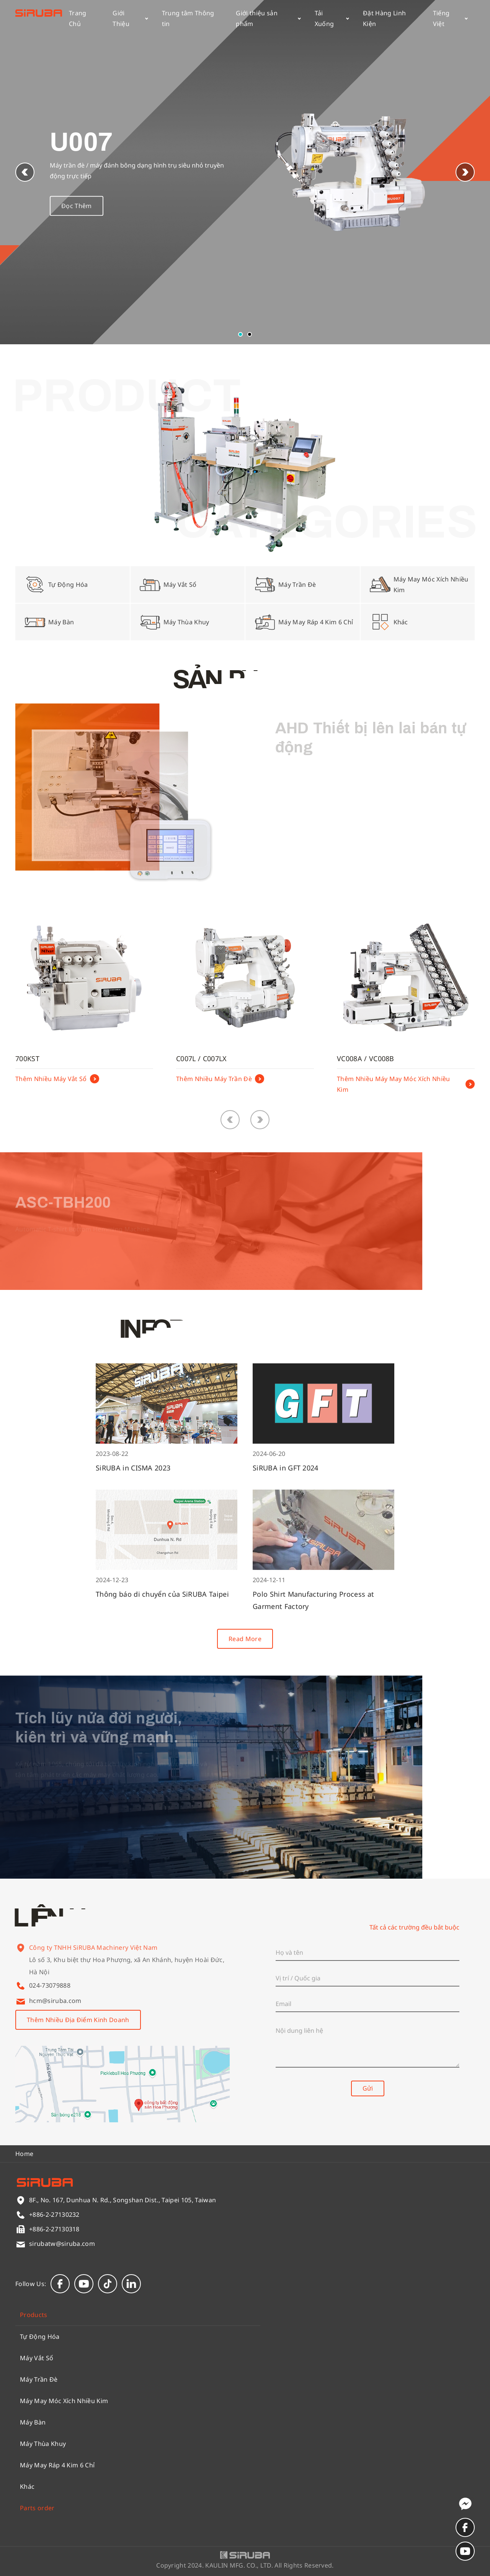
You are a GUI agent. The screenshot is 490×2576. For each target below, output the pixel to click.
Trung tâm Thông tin (188, 18)
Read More (245, 1639)
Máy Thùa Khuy (43, 2443)
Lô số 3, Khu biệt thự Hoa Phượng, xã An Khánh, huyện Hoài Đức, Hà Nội (126, 1975)
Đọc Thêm (76, 211)
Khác (27, 2486)
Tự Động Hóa (40, 2336)
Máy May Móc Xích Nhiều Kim (64, 2401)
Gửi (368, 2088)
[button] (465, 172)
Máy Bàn (33, 2422)
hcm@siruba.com (55, 2000)
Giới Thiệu (130, 18)
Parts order (37, 2508)
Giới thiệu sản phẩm (268, 18)
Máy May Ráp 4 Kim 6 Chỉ (57, 2465)
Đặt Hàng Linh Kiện (384, 18)
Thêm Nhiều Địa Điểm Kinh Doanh (78, 2020)
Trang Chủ (78, 18)
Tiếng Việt (450, 18)
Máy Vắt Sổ (36, 2358)
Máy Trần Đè (39, 2379)
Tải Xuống (332, 18)
